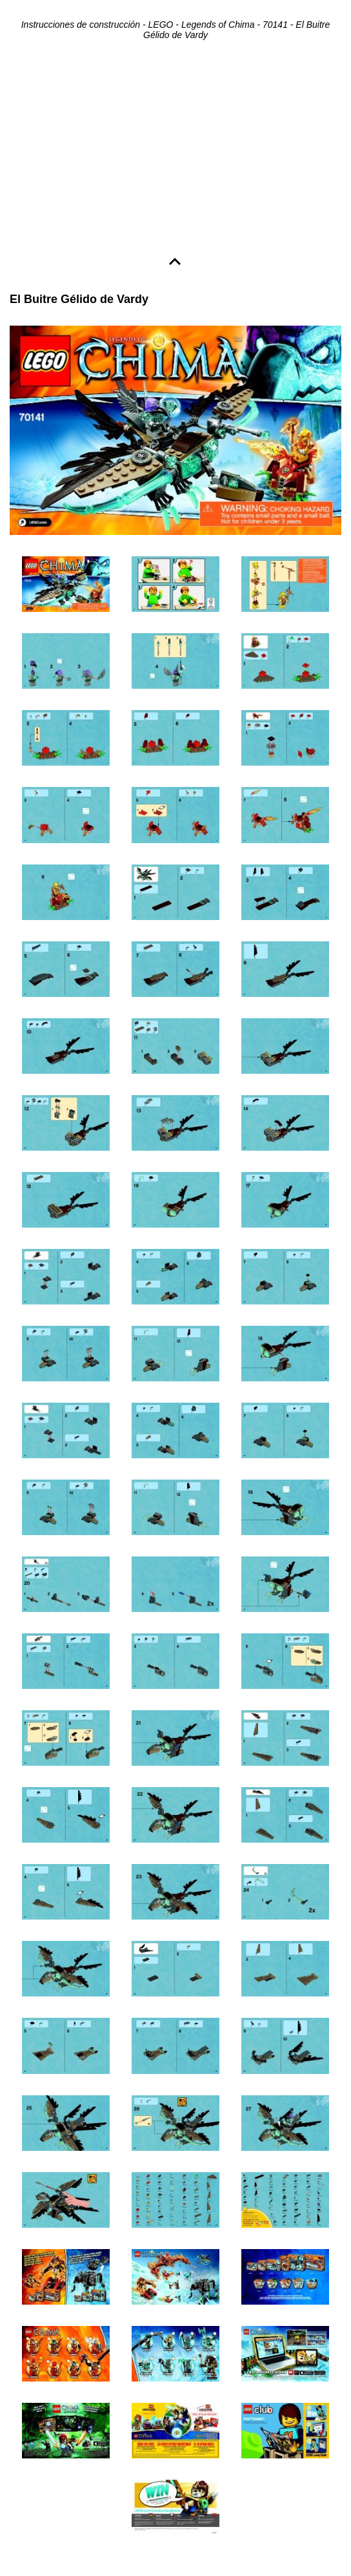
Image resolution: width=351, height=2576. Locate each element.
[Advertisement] (175, 149)
